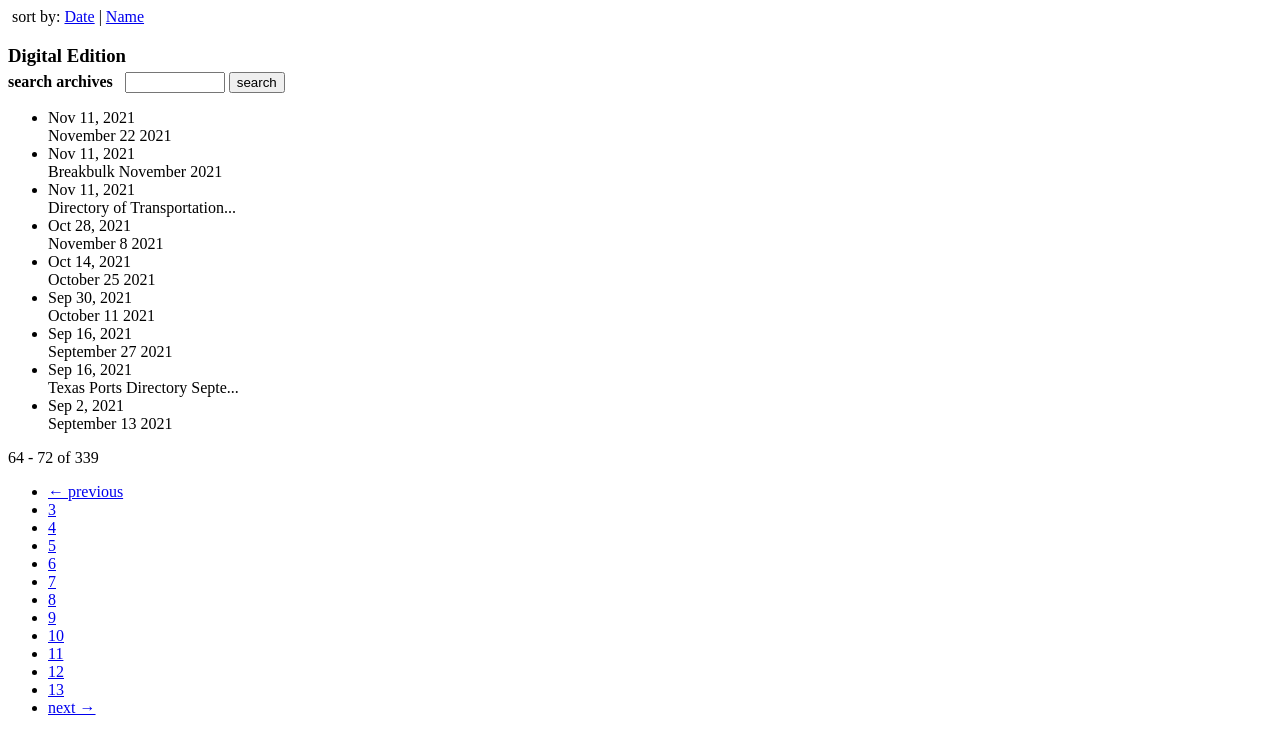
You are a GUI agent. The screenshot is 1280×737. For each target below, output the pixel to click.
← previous (85, 491)
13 (56, 689)
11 (55, 653)
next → (72, 707)
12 (56, 671)
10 (56, 635)
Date (79, 16)
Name (125, 16)
